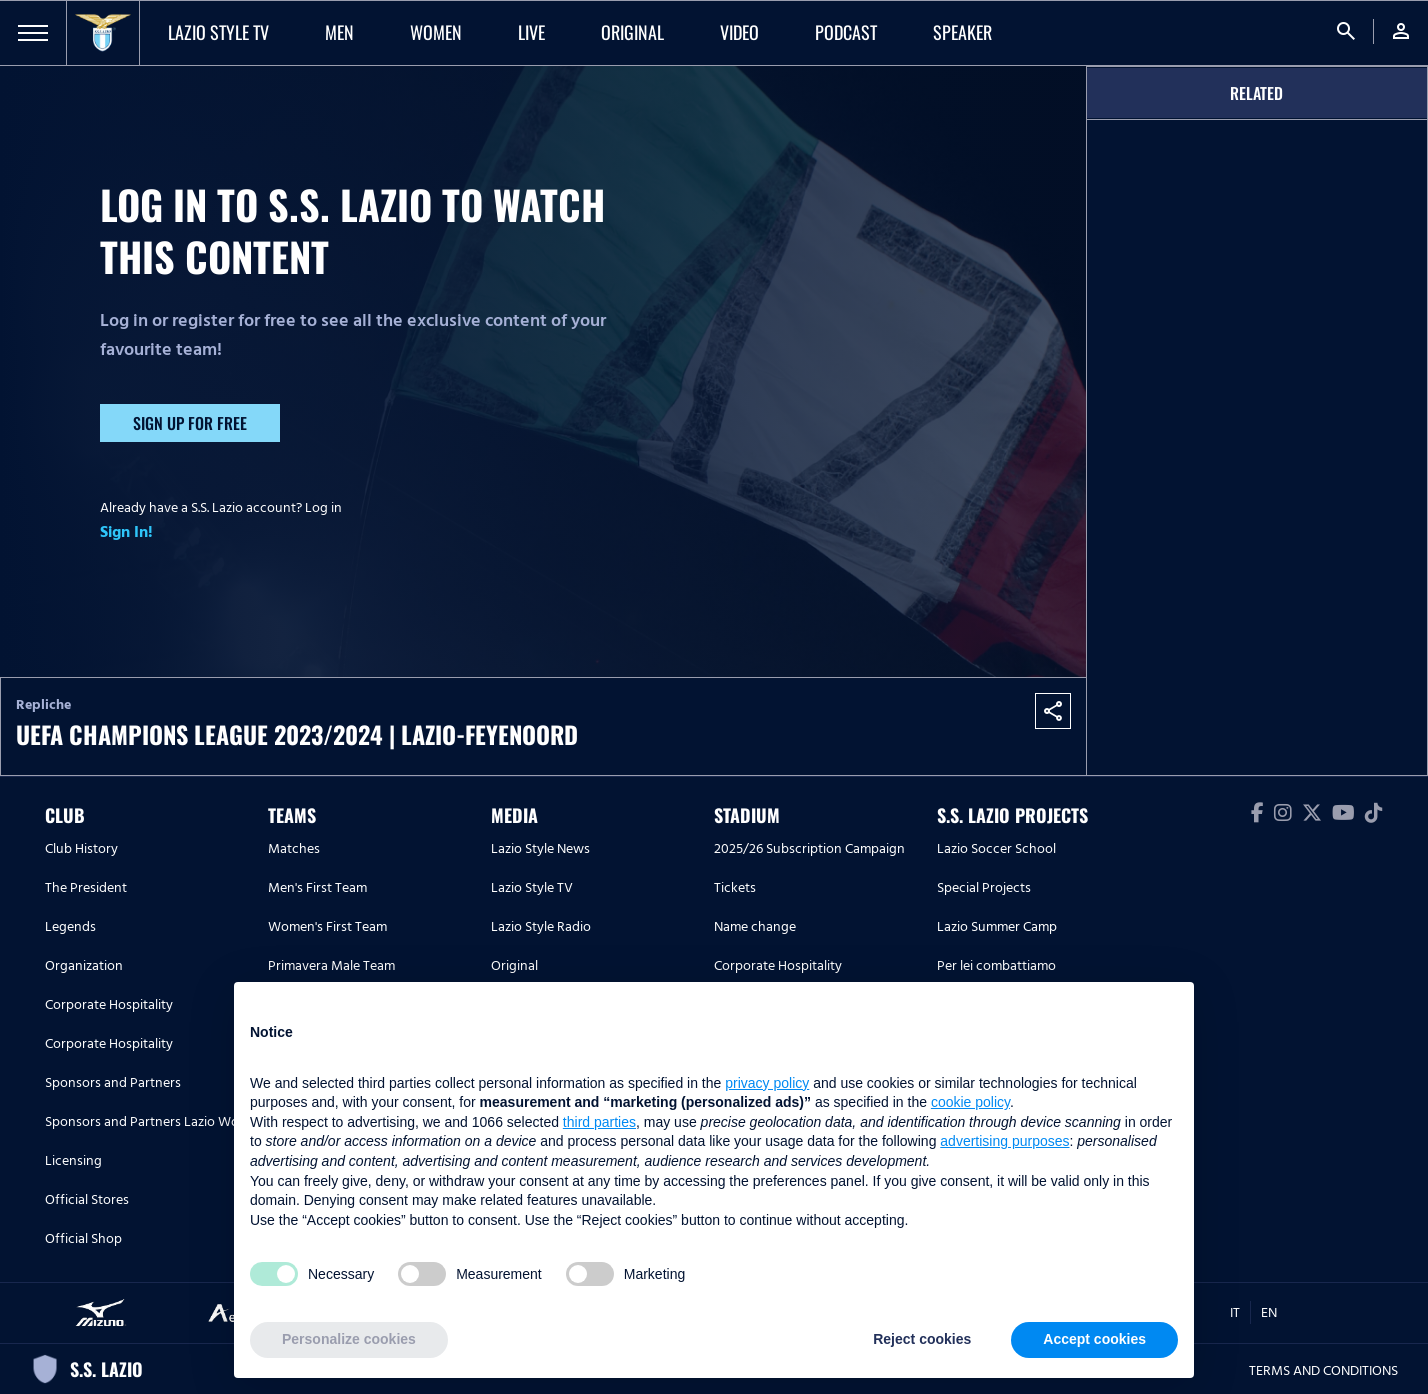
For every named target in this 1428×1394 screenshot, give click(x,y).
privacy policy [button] (767, 1083)
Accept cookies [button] (1094, 1339)
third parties (599, 1122)
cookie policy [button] (970, 1102)
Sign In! (126, 532)
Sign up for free (190, 423)
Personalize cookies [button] (349, 1339)
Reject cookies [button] (922, 1339)
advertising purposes (1004, 1141)
